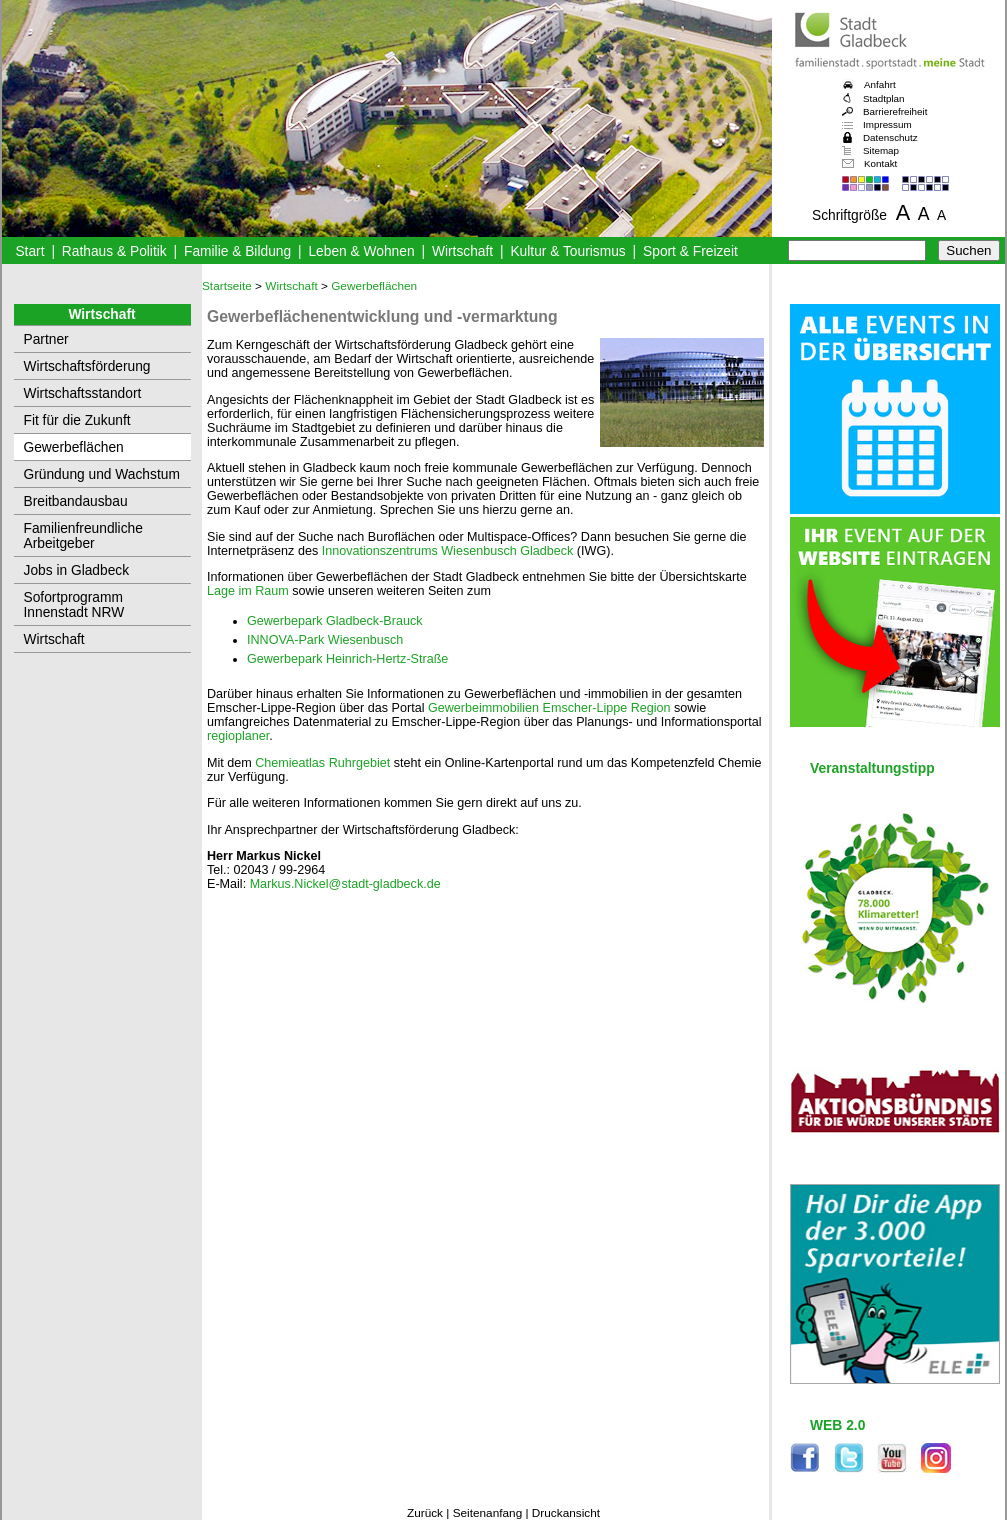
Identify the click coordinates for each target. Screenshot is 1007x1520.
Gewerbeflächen (74, 447)
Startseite (227, 286)
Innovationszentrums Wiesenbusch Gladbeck (448, 551)
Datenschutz (890, 137)
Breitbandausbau (76, 501)
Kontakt (880, 163)
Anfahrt (880, 84)
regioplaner (238, 736)
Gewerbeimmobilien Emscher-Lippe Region (551, 708)
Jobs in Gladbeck (77, 570)
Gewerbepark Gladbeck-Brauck (334, 621)
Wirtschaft (462, 251)
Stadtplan (884, 98)
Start (29, 251)
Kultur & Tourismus (567, 251)
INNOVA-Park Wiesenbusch (325, 640)
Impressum (887, 124)
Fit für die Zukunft (77, 420)
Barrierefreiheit (895, 111)
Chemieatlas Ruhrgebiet (324, 763)
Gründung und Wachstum (102, 474)
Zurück (425, 1513)
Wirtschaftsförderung (87, 366)
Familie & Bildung (237, 251)
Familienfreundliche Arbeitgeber (83, 536)
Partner (46, 339)
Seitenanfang (488, 1513)
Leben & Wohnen (361, 251)
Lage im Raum (249, 591)
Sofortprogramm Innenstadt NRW (74, 605)
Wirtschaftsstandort (83, 393)
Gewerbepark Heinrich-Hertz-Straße (347, 659)
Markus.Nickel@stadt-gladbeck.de (345, 884)
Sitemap (881, 150)
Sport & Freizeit (690, 251)
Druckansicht (566, 1513)
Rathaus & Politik (114, 251)
